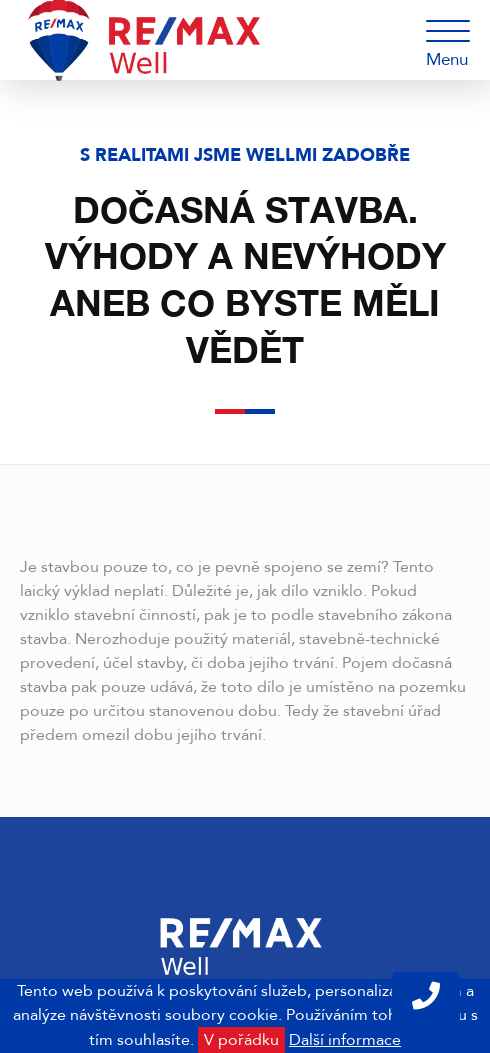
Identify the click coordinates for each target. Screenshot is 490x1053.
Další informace (345, 1040)
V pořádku (241, 1040)
